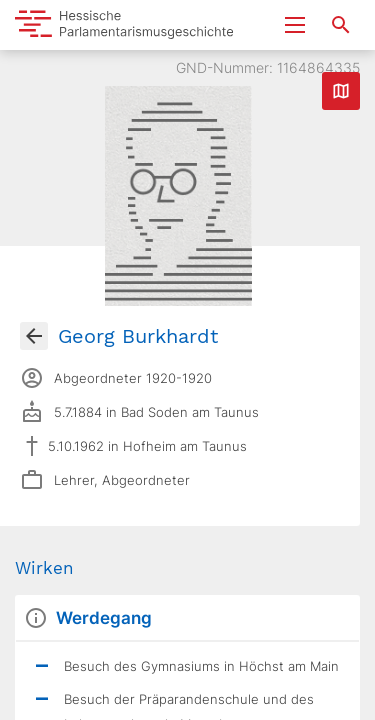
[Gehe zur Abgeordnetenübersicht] (34, 336)
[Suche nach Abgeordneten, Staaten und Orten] (341, 25)
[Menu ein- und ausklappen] (295, 25)
